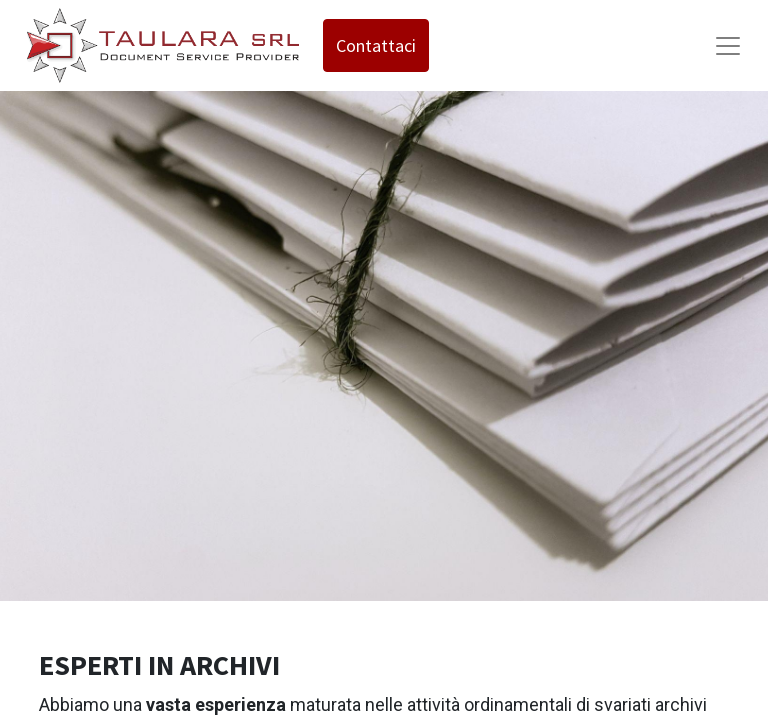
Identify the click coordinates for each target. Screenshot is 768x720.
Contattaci (376, 45)
